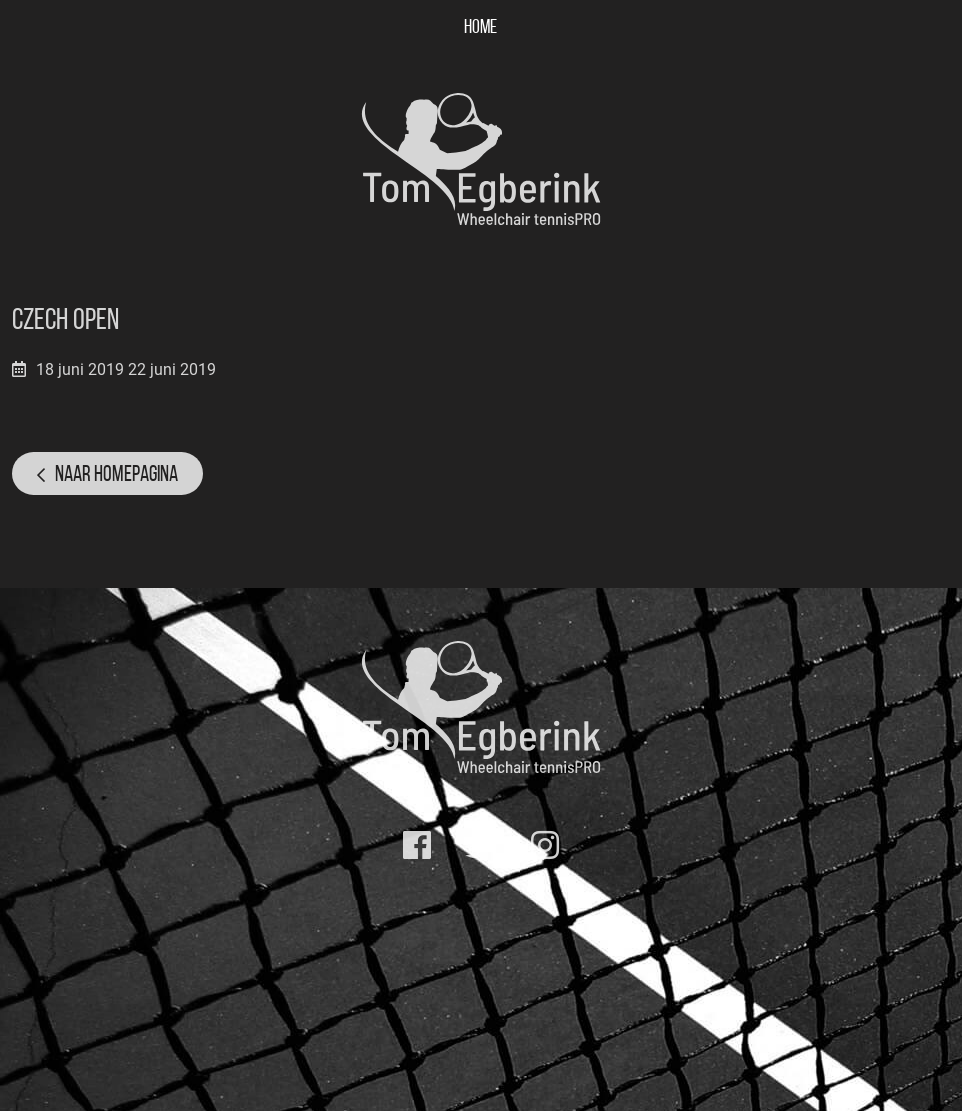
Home (480, 26)
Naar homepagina (116, 473)
